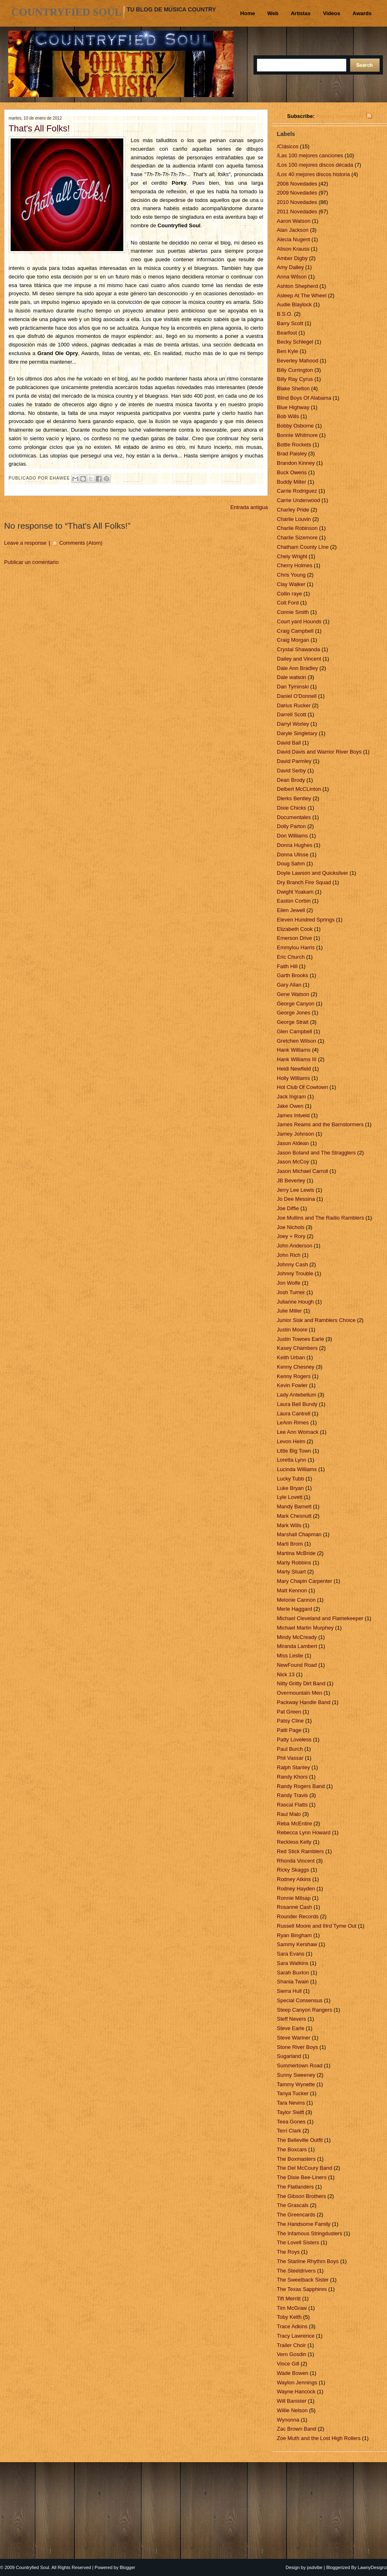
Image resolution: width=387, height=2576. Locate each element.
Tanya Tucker (293, 2093)
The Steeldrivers (297, 2271)
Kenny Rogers (294, 1376)
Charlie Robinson (298, 528)
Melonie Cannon (297, 1600)
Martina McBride (297, 1553)
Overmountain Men (300, 1693)
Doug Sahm (291, 863)
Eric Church (291, 957)
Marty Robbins (294, 1563)
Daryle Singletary (298, 733)
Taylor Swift (291, 2112)
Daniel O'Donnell (297, 696)
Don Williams (293, 836)
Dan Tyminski (293, 687)
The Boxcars (292, 2149)
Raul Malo (289, 1814)
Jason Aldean (293, 1143)
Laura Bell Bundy (298, 1404)
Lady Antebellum (297, 1395)
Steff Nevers (292, 2019)
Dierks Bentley (294, 798)
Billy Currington (296, 370)
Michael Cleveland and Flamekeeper (321, 1618)
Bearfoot (288, 333)
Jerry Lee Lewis (296, 1190)
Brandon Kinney (296, 463)
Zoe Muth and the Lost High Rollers (319, 2438)
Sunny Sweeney (297, 2075)
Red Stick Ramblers (301, 1851)
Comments (349, 116)
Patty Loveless (295, 1739)
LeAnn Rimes (293, 1422)
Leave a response (25, 543)
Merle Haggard (295, 1609)
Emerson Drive (295, 938)
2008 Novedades (298, 184)
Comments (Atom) (80, 543)
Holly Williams (294, 1078)
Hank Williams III (297, 1059)
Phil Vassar (291, 1758)
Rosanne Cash (295, 1907)
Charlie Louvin (294, 519)
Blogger (127, 2567)
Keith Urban (291, 1357)
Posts (323, 116)
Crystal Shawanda (299, 649)
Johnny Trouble (296, 1273)
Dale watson (292, 677)
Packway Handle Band (304, 1702)
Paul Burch (290, 1749)
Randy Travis (293, 1795)
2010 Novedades (298, 202)
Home (247, 13)
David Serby (292, 770)
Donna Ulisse (293, 854)
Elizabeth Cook (295, 929)
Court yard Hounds (300, 621)
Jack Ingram (292, 1096)
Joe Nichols (291, 1227)
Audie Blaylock (295, 304)
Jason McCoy (293, 1162)
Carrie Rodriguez (298, 491)
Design (293, 2567)
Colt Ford (288, 603)
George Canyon (296, 1004)
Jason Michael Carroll (303, 1171)
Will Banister (292, 2401)
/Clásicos (288, 146)
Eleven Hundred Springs (306, 920)
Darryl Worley (293, 724)
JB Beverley (292, 1180)
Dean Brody (291, 780)
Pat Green (290, 1712)
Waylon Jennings (298, 2382)
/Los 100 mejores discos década (316, 165)
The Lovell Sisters (299, 2242)
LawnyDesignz (372, 2567)
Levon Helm (292, 1441)
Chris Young (292, 575)
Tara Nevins (291, 2103)
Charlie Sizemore (298, 537)
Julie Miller (290, 1311)
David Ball (289, 743)
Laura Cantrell (294, 1413)
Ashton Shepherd (298, 286)
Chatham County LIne (303, 547)
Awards (362, 13)
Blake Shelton (294, 388)
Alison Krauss (294, 249)
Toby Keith (290, 2317)
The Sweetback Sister (303, 2280)
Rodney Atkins (294, 1879)
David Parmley (295, 761)
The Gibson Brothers (302, 2196)
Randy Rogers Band (301, 1786)
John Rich (289, 1255)
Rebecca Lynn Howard (304, 1832)
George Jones (294, 1013)
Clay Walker (292, 584)
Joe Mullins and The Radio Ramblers (321, 1218)
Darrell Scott (292, 714)
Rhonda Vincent (296, 1861)
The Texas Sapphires (302, 2289)
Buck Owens (292, 472)
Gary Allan (290, 985)
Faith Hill (288, 966)
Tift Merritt (289, 2298)
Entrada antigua (249, 507)
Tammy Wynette (297, 2084)
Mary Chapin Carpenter (305, 1581)
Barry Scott (291, 323)
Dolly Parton (292, 826)
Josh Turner (291, 1292)
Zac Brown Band (297, 2429)
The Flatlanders (296, 2187)
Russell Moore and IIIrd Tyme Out (317, 1926)
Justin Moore (293, 1329)
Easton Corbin (294, 901)
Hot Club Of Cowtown (303, 1087)
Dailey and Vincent (300, 659)
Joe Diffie (289, 1208)
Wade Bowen (293, 2373)
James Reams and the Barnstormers (321, 1124)
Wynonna (289, 2420)
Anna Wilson (292, 277)
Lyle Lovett (290, 1497)
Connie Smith (293, 612)
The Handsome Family (304, 2224)
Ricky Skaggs (293, 1870)
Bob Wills (289, 416)
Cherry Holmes (295, 565)
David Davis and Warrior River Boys (320, 752)
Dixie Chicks (292, 808)
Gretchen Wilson (297, 1041)
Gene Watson (294, 994)
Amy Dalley (291, 267)
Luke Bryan (291, 1488)
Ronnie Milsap (294, 1898)
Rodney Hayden (297, 1889)
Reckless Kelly (295, 1842)
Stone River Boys (298, 2047)
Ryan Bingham (295, 1935)
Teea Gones (292, 2122)
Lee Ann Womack (298, 1432)
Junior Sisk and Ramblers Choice (317, 1320)
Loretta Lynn (292, 1460)
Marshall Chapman (300, 1534)
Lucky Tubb (291, 1479)
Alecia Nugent (294, 239)
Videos (331, 13)
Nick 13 (286, 1674)
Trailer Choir (292, 2345)
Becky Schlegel (296, 342)
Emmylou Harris (296, 947)
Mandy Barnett (295, 1506)
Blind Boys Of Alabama (305, 398)
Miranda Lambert (298, 1646)
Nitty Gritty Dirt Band (302, 1683)
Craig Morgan (293, 640)
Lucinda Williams (297, 1469)
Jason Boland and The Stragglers (317, 1153)
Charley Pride (293, 510)
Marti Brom (290, 1544)
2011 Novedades (298, 211)
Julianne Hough (296, 1302)
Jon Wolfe (289, 1283)
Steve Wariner (294, 2038)
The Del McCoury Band (305, 2168)
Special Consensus (300, 2000)
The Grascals (293, 2205)
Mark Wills (290, 1525)
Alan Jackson (293, 230)
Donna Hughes (295, 845)
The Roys (289, 2252)
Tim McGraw (292, 2308)
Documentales (294, 817)
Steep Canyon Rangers (305, 2010)
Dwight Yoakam (296, 892)
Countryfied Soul (66, 12)
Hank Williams (294, 1050)
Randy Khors (293, 1777)
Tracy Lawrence (296, 2336)
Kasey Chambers (298, 1348)
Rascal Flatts (293, 1805)
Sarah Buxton (293, 1972)
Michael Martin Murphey (306, 1628)
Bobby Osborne (296, 426)
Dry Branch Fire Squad (305, 882)
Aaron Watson (294, 221)
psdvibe (315, 2567)
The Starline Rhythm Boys (308, 2261)
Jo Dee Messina (297, 1199)
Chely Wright (293, 556)
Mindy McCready (297, 1637)
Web (272, 13)
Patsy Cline (291, 1721)
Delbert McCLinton (299, 789)
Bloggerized (338, 2567)
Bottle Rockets (294, 444)
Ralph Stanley (294, 1767)
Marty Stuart (292, 1572)
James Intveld (294, 1115)
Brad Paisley (292, 453)
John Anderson (295, 1246)
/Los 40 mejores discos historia (314, 174)
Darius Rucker (294, 705)
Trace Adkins (293, 2326)
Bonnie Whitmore (298, 435)
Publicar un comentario (31, 562)
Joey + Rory (292, 1236)
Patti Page (290, 1730)
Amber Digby (293, 258)
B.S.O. (285, 314)
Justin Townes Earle (301, 1339)
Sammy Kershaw (298, 1944)
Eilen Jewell (291, 910)
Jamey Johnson (296, 1134)
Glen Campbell (295, 1031)
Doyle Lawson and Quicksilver (313, 873)
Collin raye (290, 594)
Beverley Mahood (298, 361)
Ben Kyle (288, 351)
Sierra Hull (290, 1991)
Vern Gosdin (292, 2354)
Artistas (300, 13)
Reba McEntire (295, 1823)
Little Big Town (294, 1451)
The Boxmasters (297, 2159)
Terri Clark (290, 2131)
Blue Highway (294, 407)
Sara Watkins (293, 1963)
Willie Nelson (293, 2410)
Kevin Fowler (293, 1385)
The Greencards (297, 2215)
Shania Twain (293, 1981)
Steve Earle (291, 2028)
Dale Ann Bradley (298, 668)
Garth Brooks (293, 975)
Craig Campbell (296, 631)
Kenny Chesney (296, 1367)
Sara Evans (291, 1954)
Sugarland (290, 2056)
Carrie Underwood (299, 500)
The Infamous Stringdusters (310, 2233)
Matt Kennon (292, 1590)
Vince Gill (289, 2364)
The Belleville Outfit (300, 2140)
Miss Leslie (291, 1655)
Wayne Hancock (297, 2391)
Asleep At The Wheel (302, 295)
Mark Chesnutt (295, 1516)
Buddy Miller (292, 482)
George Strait (293, 1022)
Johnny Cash (293, 1264)
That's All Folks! (39, 129)
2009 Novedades (298, 193)
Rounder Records (298, 1916)
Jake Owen (291, 1106)
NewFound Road (297, 1665)
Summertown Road (300, 2065)
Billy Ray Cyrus (296, 379)
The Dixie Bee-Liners (302, 2177)
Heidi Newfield (294, 1069)
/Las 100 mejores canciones (310, 155)
